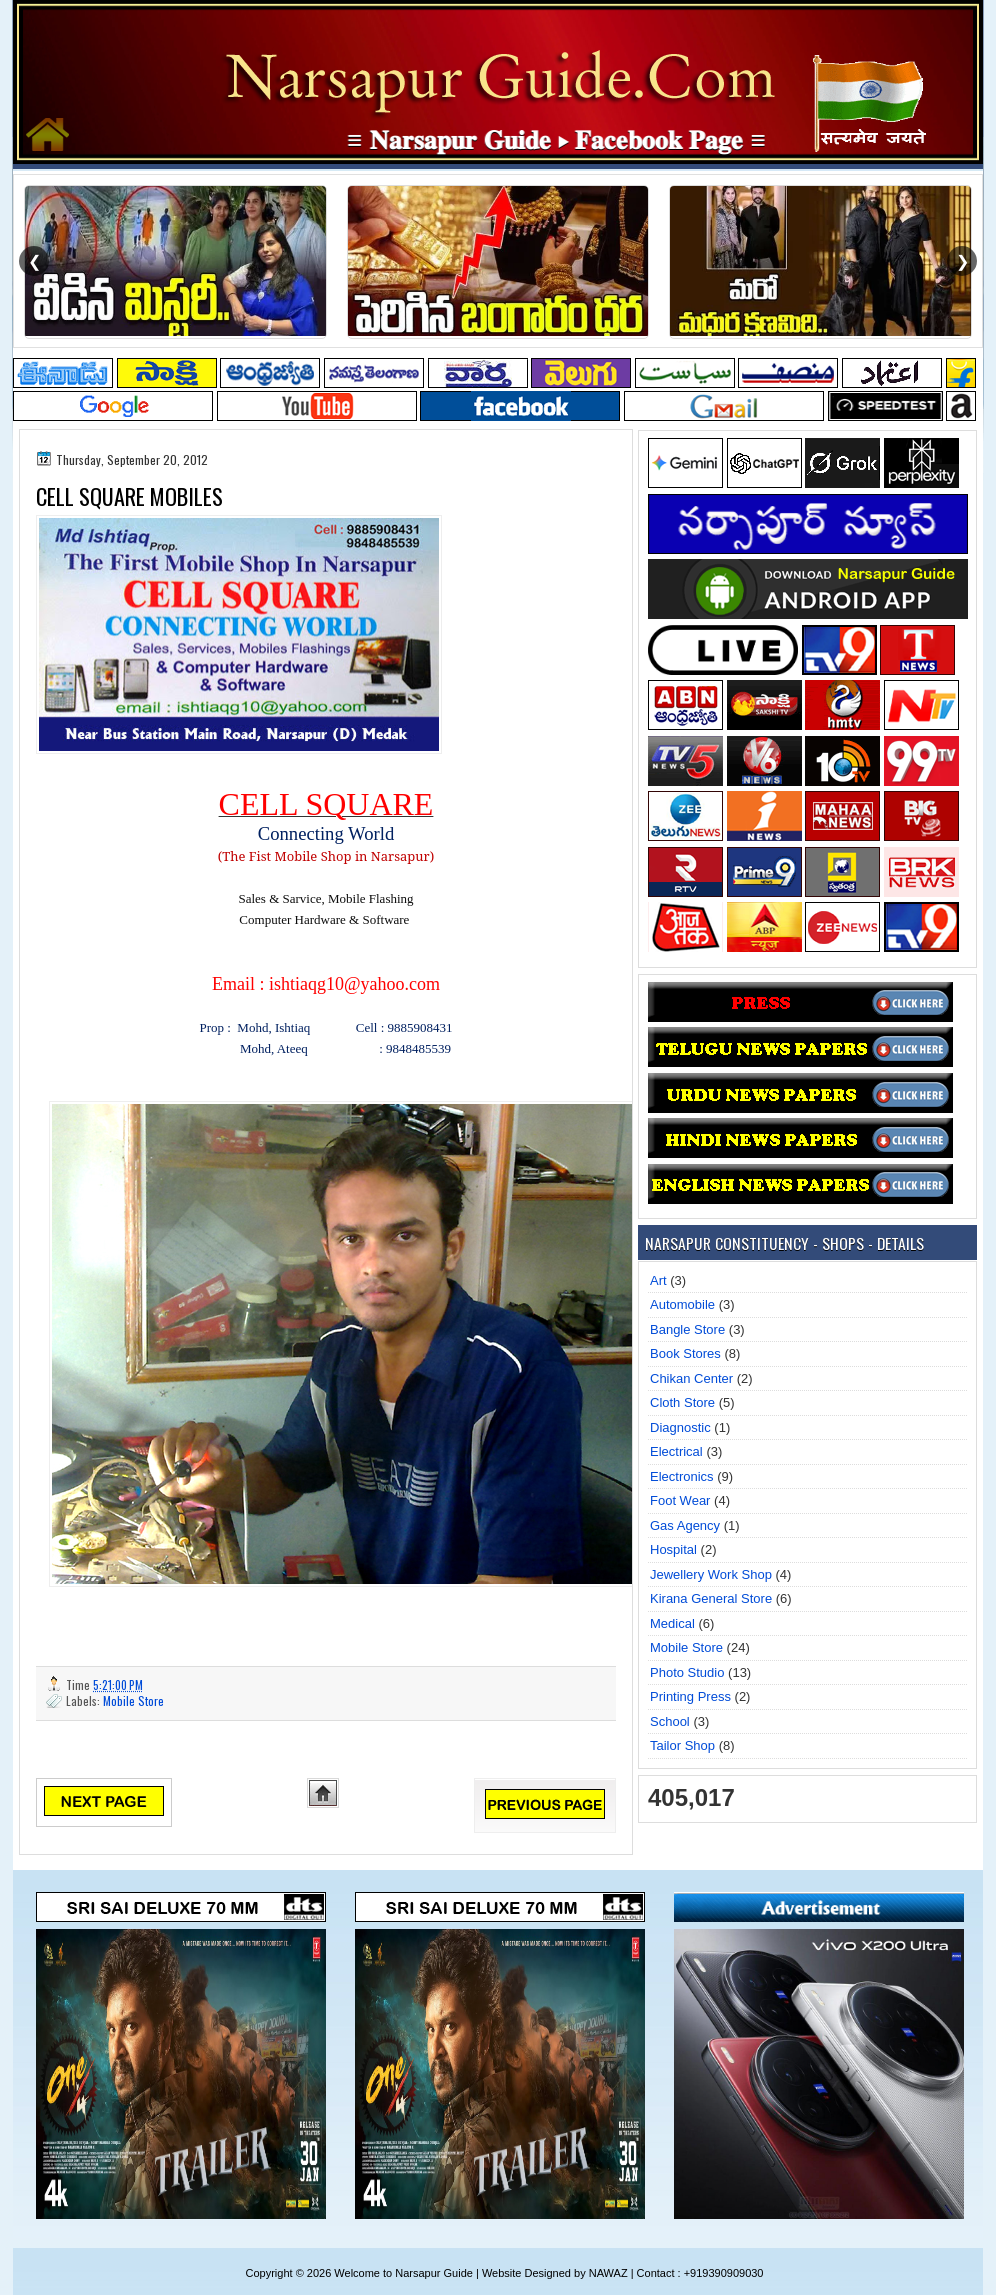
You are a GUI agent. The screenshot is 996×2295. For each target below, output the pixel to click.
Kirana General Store (711, 1598)
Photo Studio (687, 1672)
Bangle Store (687, 1329)
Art (658, 1280)
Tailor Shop (682, 1745)
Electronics (682, 1476)
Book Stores (685, 1353)
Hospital (673, 1549)
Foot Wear (680, 1500)
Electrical (676, 1451)
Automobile (682, 1304)
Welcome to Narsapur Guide (403, 2273)
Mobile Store (133, 1700)
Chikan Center (691, 1378)
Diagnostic (680, 1427)
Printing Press (690, 1696)
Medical (672, 1623)
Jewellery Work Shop (711, 1574)
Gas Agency (685, 1525)
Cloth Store (682, 1402)
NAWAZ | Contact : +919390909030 (676, 2273)
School (670, 1721)
